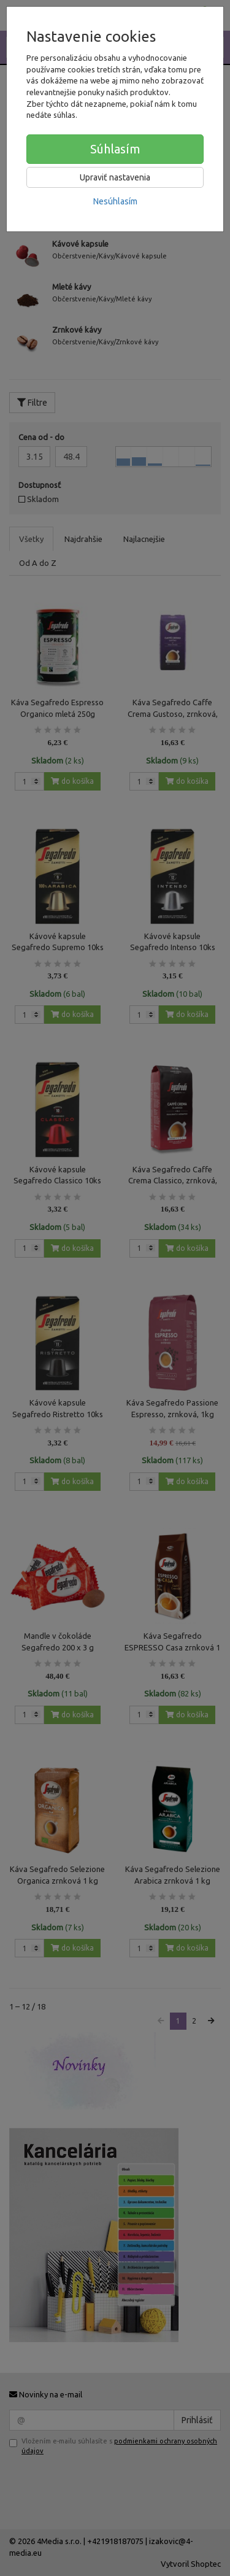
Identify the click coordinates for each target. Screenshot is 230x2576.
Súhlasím (115, 149)
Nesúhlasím (115, 201)
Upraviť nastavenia (115, 177)
